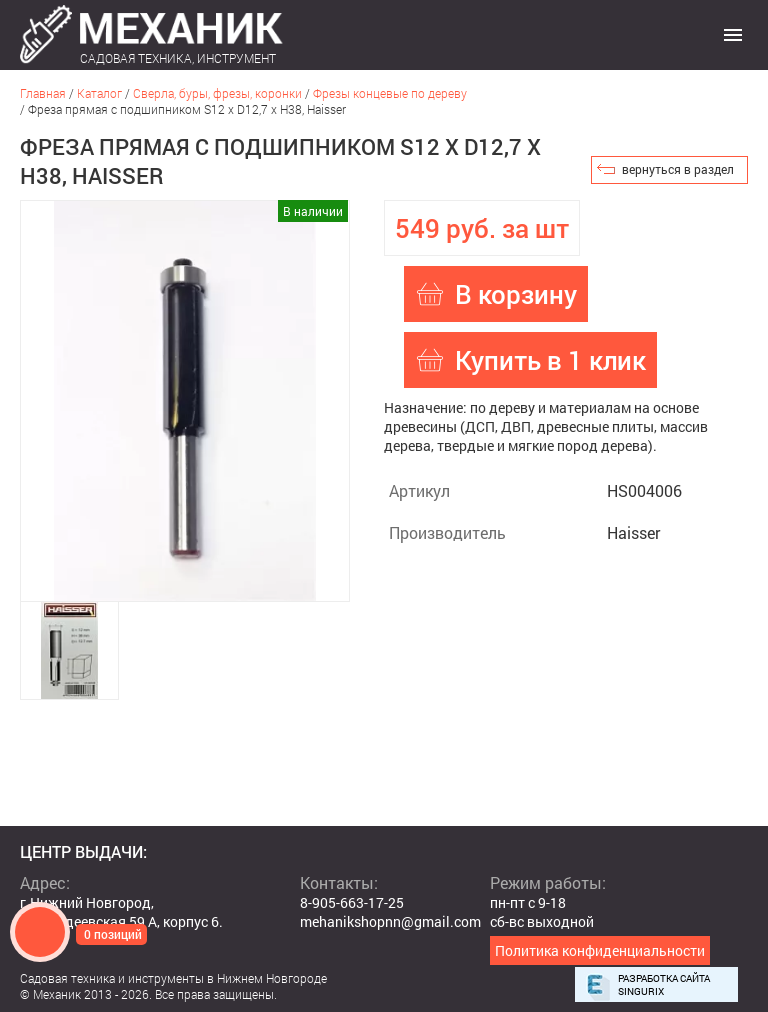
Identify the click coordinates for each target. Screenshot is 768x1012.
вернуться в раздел (678, 169)
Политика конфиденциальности (600, 950)
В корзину (516, 294)
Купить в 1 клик (550, 360)
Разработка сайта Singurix (664, 985)
